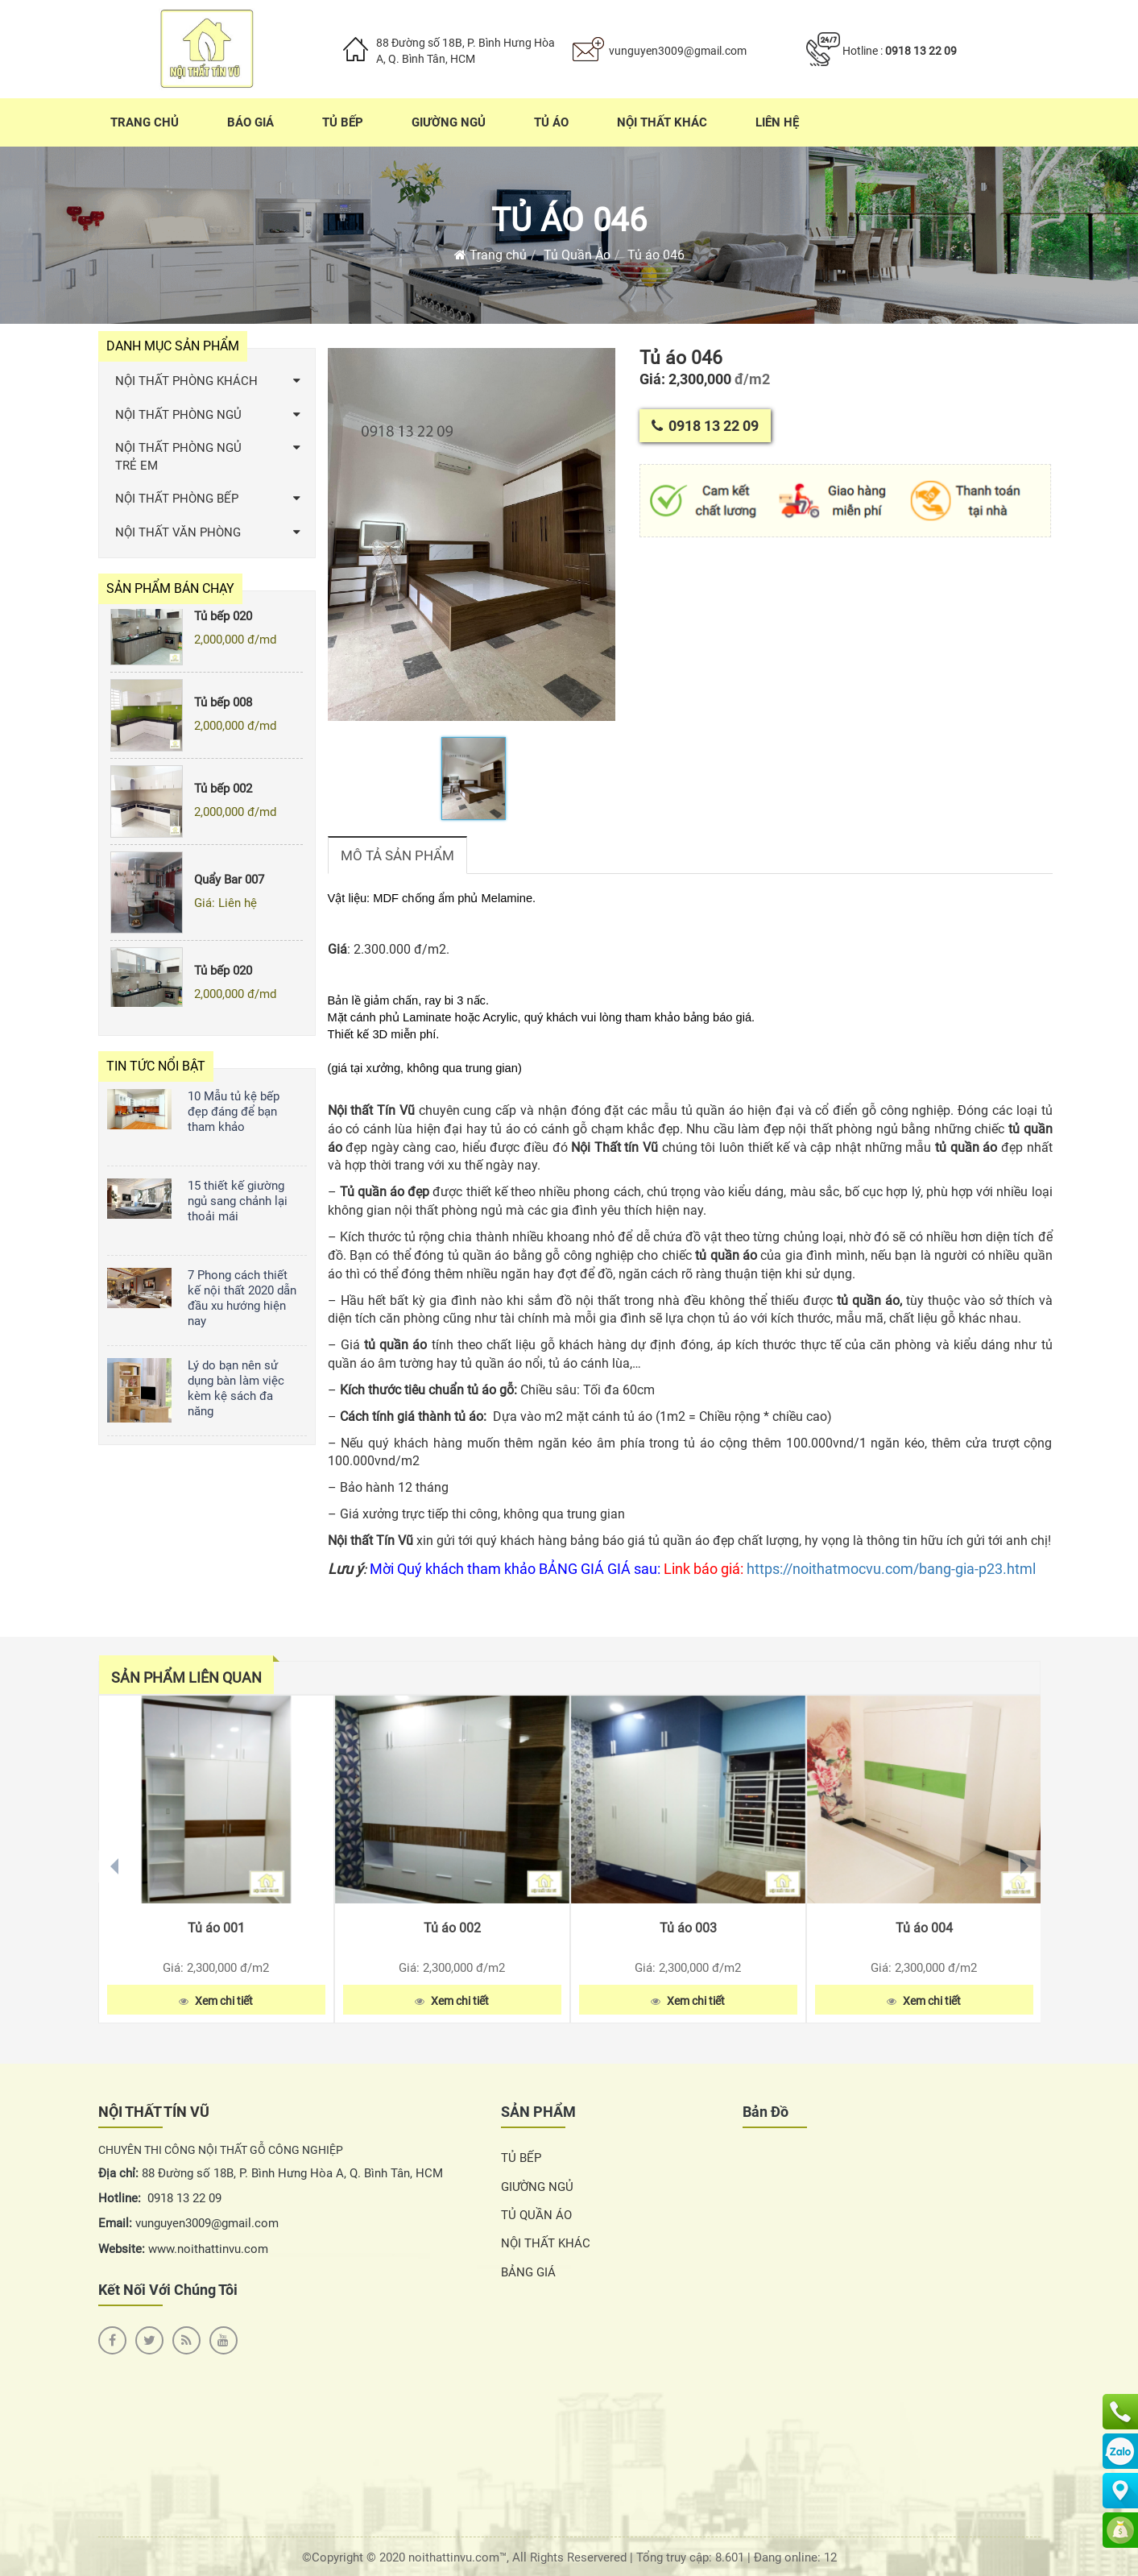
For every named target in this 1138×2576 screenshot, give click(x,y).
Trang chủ (490, 255)
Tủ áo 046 (569, 220)
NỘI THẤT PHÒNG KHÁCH (186, 381)
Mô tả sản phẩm (397, 855)
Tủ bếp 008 (223, 707)
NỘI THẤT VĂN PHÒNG (178, 532)
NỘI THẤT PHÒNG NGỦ (178, 415)
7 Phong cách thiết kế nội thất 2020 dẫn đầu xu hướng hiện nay (242, 1298)
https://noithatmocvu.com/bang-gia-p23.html (891, 1568)
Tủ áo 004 (924, 1928)
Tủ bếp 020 (223, 621)
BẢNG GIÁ (528, 2272)
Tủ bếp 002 (223, 794)
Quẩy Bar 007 (229, 885)
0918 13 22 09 (921, 50)
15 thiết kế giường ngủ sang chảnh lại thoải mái (238, 1201)
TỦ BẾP (521, 2158)
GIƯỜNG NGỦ (537, 2187)
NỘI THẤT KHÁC (545, 2243)
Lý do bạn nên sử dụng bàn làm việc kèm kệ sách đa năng (236, 1388)
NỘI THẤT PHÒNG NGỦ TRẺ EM (178, 456)
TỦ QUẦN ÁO (536, 2215)
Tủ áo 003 (688, 1928)
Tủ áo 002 (452, 1928)
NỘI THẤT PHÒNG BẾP (176, 498)
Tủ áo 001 (216, 1928)
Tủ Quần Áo (577, 255)
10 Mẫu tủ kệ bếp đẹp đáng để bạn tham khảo (233, 1111)
